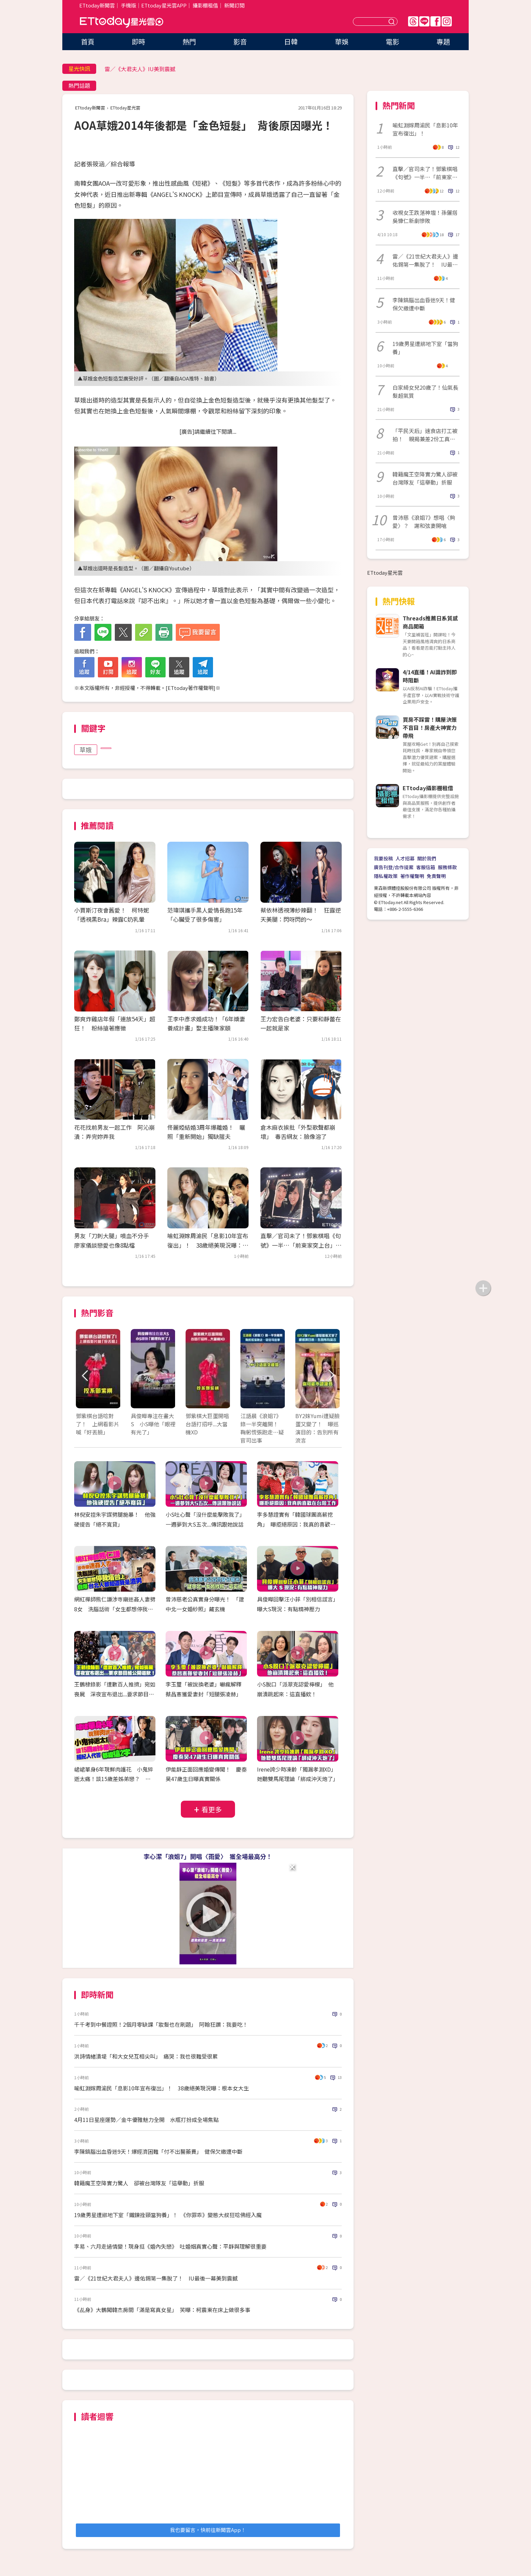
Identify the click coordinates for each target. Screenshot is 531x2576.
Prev (85, 1376)
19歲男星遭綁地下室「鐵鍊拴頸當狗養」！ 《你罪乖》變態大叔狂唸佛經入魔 (168, 2215)
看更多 (211, 1809)
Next (331, 1376)
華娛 (341, 41)
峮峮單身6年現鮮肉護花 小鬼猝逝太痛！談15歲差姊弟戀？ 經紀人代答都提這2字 (113, 1779)
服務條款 (447, 867)
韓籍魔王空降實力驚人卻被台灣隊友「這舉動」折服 (425, 478)
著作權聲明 (412, 876)
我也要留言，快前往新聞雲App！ (208, 2529)
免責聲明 (436, 876)
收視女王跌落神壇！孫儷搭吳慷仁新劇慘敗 (425, 216)
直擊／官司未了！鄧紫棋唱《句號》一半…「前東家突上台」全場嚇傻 (300, 1244)
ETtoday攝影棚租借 (428, 788)
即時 (138, 41)
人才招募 (405, 858)
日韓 (291, 41)
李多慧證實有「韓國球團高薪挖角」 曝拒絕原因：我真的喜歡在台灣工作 (296, 1524)
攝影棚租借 (205, 5)
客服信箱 (425, 867)
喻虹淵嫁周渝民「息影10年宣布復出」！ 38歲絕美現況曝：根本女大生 (207, 1244)
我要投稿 (383, 858)
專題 (443, 41)
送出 (392, 21)
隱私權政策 (386, 876)
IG (447, 21)
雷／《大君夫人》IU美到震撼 (140, 69)
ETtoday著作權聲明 (190, 687)
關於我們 (426, 858)
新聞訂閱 (234, 5)
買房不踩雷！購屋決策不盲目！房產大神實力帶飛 (430, 727)
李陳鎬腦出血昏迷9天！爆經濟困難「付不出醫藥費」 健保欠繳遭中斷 (158, 2151)
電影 (392, 41)
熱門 (189, 41)
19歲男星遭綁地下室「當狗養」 (425, 348)
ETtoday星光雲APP (164, 5)
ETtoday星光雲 (121, 22)
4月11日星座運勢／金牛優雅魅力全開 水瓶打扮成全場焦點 (146, 2119)
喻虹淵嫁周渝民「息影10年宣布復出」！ (425, 129)
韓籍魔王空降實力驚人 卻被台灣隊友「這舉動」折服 (139, 2183)
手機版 (128, 5)
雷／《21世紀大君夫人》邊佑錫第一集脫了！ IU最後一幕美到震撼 (156, 2278)
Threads (413, 21)
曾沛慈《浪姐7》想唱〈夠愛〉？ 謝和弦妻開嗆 (423, 521)
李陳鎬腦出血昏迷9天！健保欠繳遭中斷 (423, 304)
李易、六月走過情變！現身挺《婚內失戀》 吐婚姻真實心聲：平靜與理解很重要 (170, 2246)
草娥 (86, 749)
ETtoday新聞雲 (97, 5)
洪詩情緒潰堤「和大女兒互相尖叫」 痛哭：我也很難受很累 (146, 2056)
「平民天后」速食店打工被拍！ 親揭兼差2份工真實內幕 (425, 435)
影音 (240, 41)
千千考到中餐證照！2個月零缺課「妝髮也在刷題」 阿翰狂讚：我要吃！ (161, 2024)
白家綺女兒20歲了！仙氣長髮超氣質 (425, 391)
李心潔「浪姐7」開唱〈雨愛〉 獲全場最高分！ (208, 1856)
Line (424, 21)
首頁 (87, 41)
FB (435, 21)
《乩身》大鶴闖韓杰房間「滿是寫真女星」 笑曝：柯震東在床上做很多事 (162, 2310)
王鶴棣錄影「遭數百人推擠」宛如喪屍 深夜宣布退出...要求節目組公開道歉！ (114, 1694)
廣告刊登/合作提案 (393, 867)
